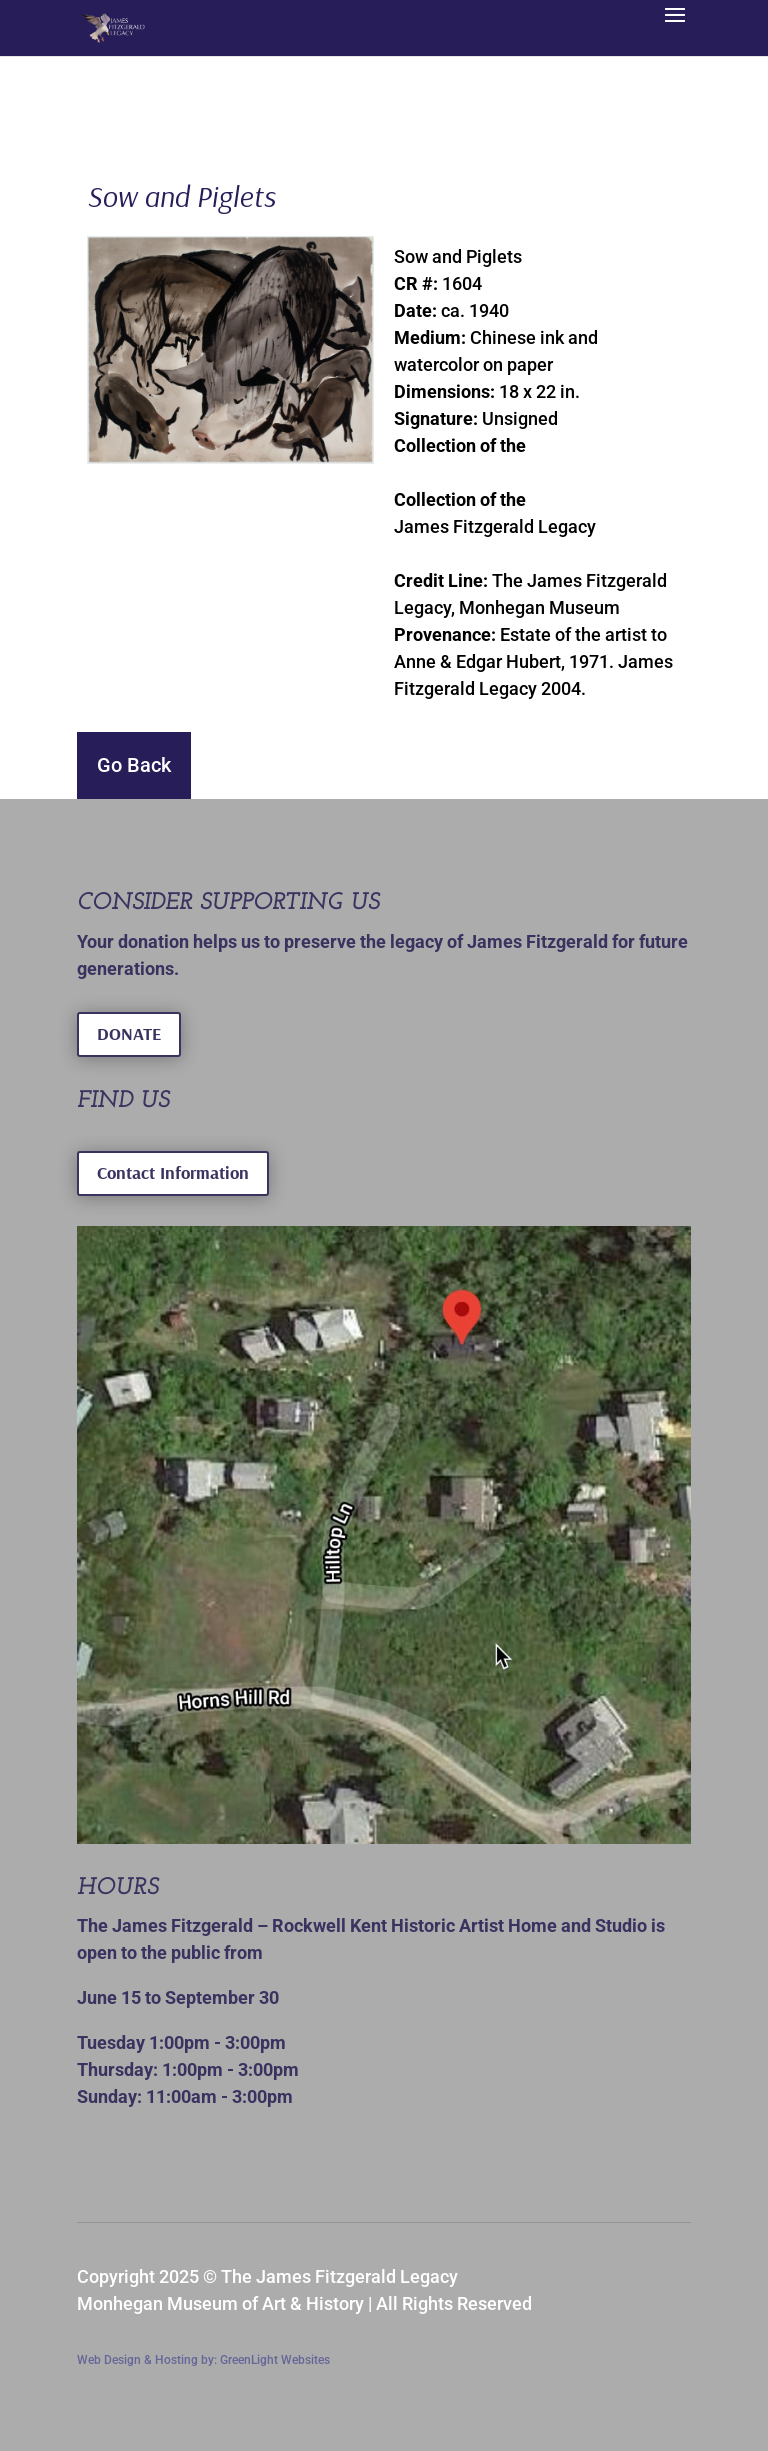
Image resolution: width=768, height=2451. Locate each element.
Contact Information (173, 1172)
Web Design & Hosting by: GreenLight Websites (203, 2360)
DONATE (129, 1033)
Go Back (134, 765)
